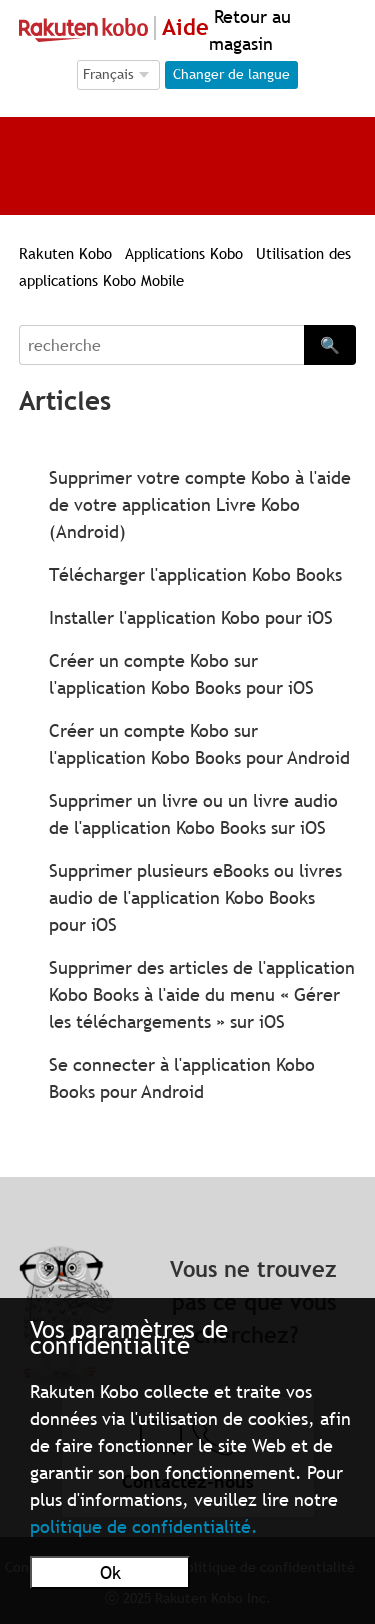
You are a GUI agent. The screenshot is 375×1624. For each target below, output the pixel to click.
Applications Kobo (186, 253)
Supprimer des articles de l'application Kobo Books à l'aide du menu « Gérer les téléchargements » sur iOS (202, 994)
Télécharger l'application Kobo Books (195, 574)
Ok (110, 1572)
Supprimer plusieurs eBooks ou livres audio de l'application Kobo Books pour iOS (195, 897)
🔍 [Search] (330, 345)
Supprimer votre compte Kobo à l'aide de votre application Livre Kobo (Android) (200, 504)
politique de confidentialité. (144, 1526)
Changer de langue (231, 74)
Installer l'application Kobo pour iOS (191, 617)
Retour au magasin (250, 30)
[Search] (162, 345)
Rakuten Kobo (65, 253)
